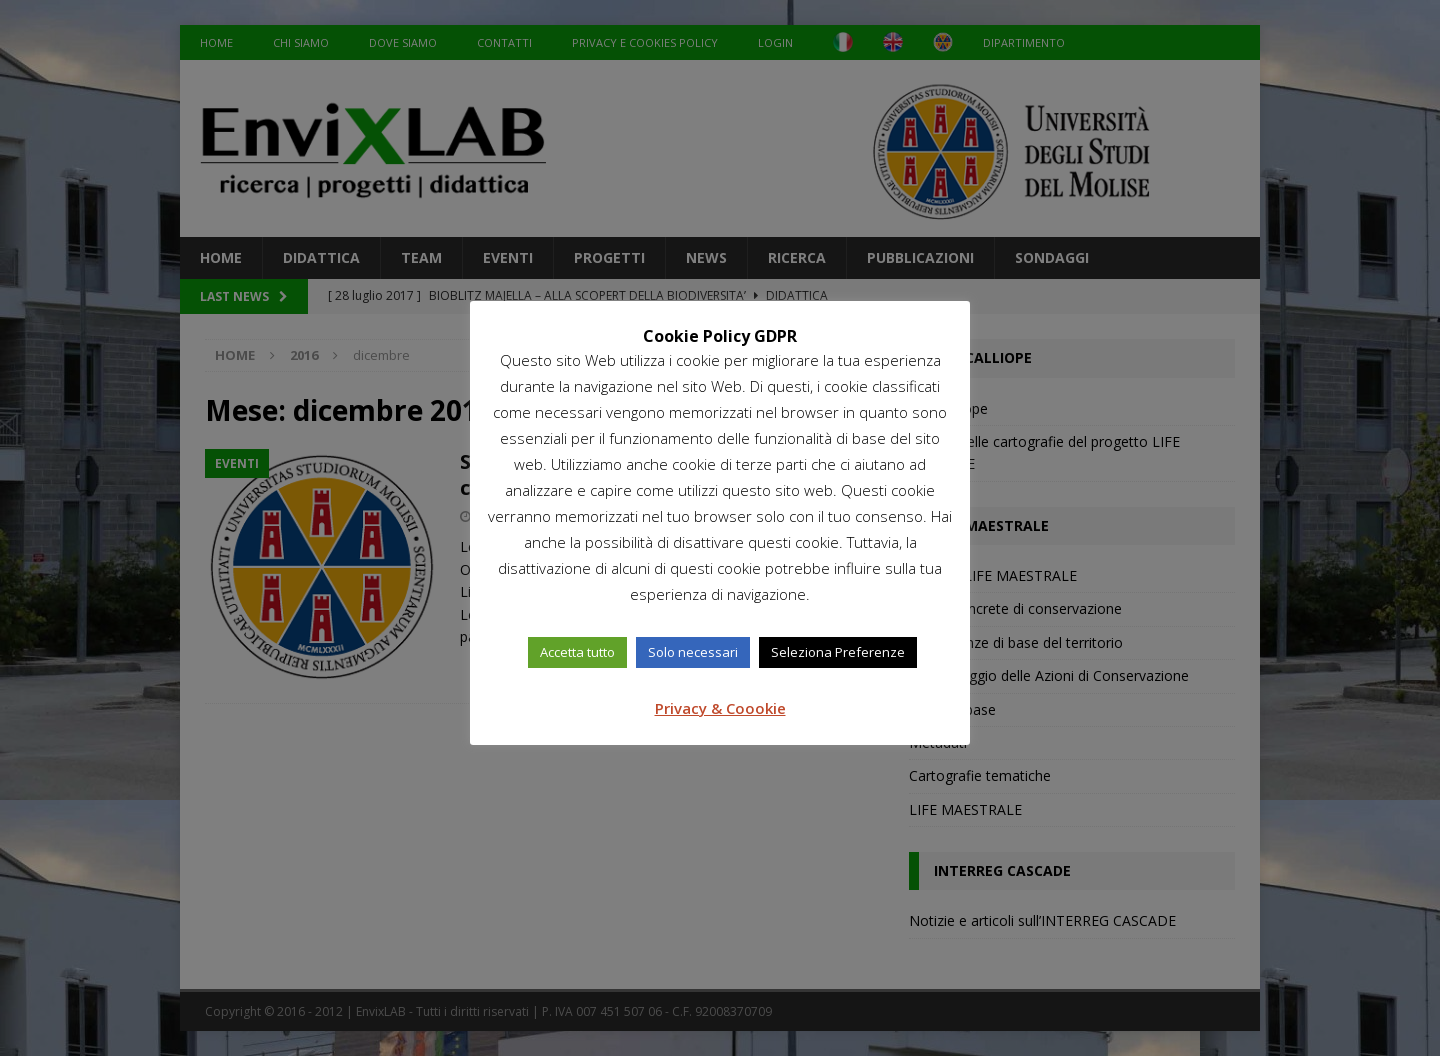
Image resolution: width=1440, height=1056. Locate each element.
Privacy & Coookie (720, 708)
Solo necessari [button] (693, 652)
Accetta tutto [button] (577, 652)
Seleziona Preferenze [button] (838, 652)
